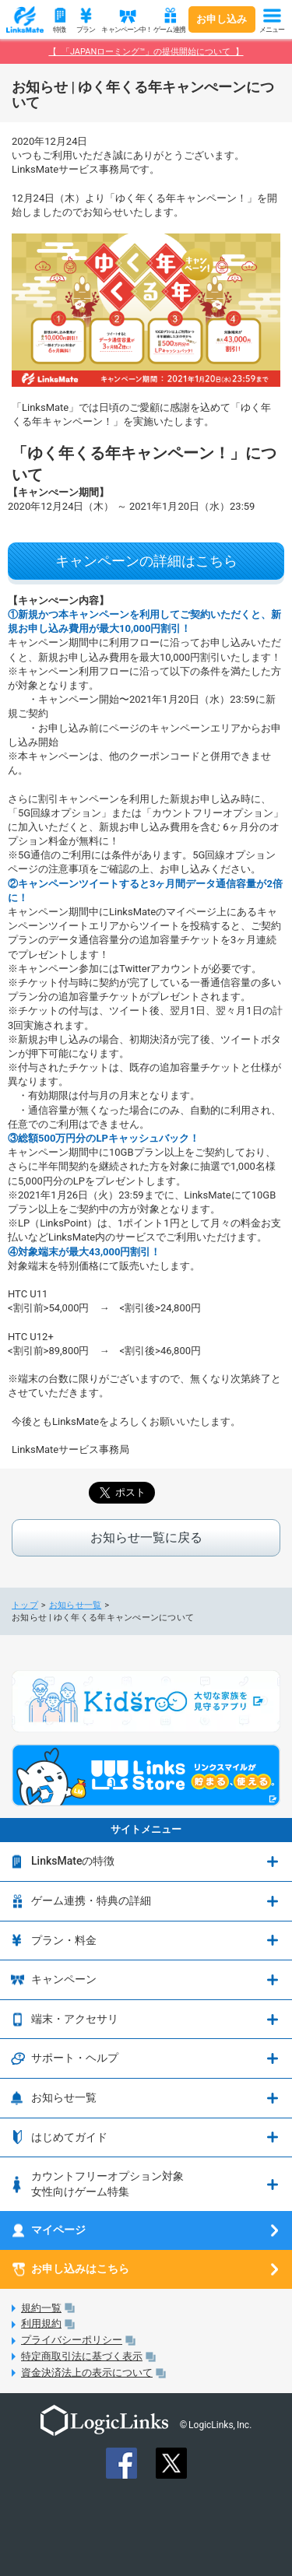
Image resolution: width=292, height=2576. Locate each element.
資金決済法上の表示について (87, 2372)
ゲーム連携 (169, 29)
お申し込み (221, 19)
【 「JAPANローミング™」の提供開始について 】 (145, 52)
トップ (25, 1605)
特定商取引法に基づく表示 (81, 2356)
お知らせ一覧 (75, 1605)
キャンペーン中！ (125, 29)
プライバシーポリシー (71, 2340)
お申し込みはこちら (80, 2268)
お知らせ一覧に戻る (146, 1537)
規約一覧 (41, 2308)
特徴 (59, 29)
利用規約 (41, 2323)
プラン (85, 29)
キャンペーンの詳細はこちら (146, 561)
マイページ (58, 2229)
